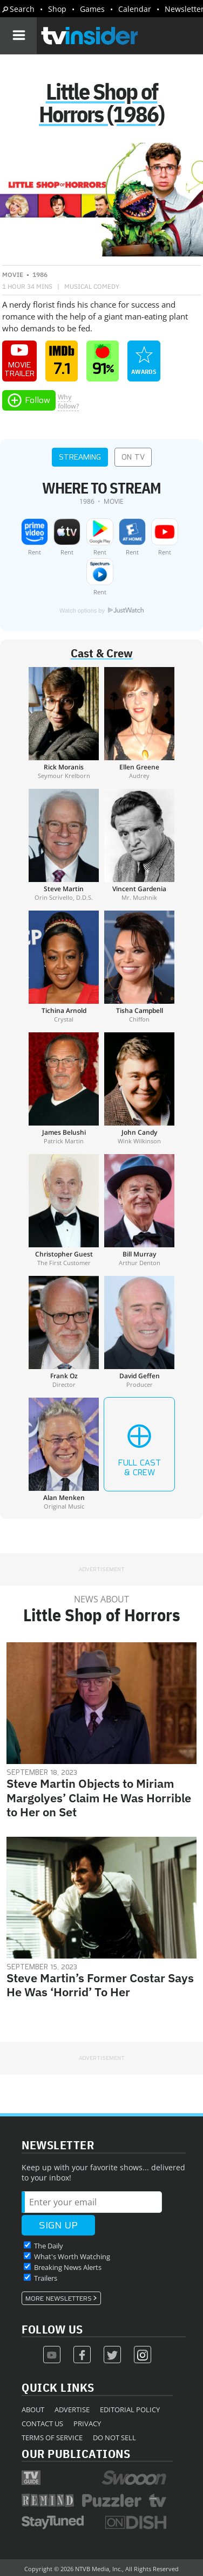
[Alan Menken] (63, 1453)
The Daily (48, 2246)
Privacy (87, 2423)
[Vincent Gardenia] (139, 844)
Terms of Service (52, 2437)
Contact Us (42, 2423)
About (33, 2409)
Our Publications (76, 2453)
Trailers (45, 2278)
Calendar (134, 9)
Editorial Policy (130, 2409)
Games (92, 9)
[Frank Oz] (63, 1331)
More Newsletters (58, 2298)
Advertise (72, 2409)
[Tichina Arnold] (63, 966)
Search (22, 9)
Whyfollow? (68, 401)
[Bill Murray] (139, 1210)
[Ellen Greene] (139, 723)
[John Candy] (139, 1088)
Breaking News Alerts (68, 2267)
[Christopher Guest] (63, 1210)
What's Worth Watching (72, 2256)
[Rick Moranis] (63, 723)
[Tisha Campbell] (139, 966)
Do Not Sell (114, 2437)
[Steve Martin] (63, 844)
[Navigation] (18, 35)
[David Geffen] (139, 1331)
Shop (57, 9)
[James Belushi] (63, 1088)
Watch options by (101, 610)
